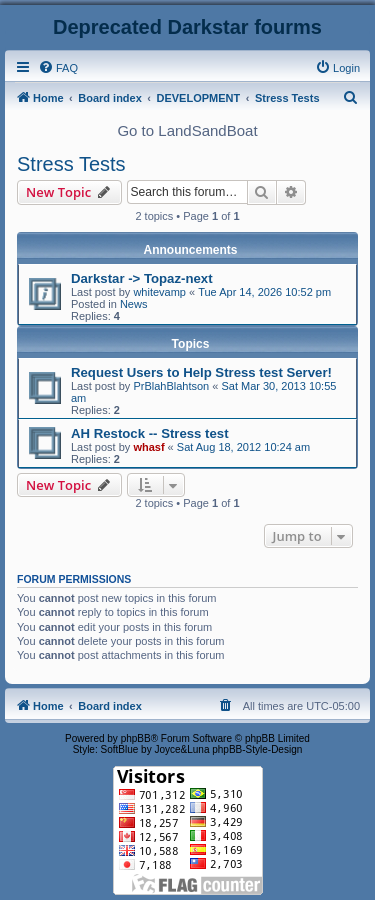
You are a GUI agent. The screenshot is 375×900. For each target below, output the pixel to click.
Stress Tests (71, 164)
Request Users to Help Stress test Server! (201, 372)
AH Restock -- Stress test (150, 433)
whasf (148, 447)
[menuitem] (58, 68)
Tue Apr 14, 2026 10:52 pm (264, 292)
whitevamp (159, 292)
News (134, 304)
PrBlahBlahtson (171, 386)
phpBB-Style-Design (257, 749)
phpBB (136, 738)
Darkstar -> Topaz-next (142, 278)
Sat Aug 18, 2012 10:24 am (243, 447)
